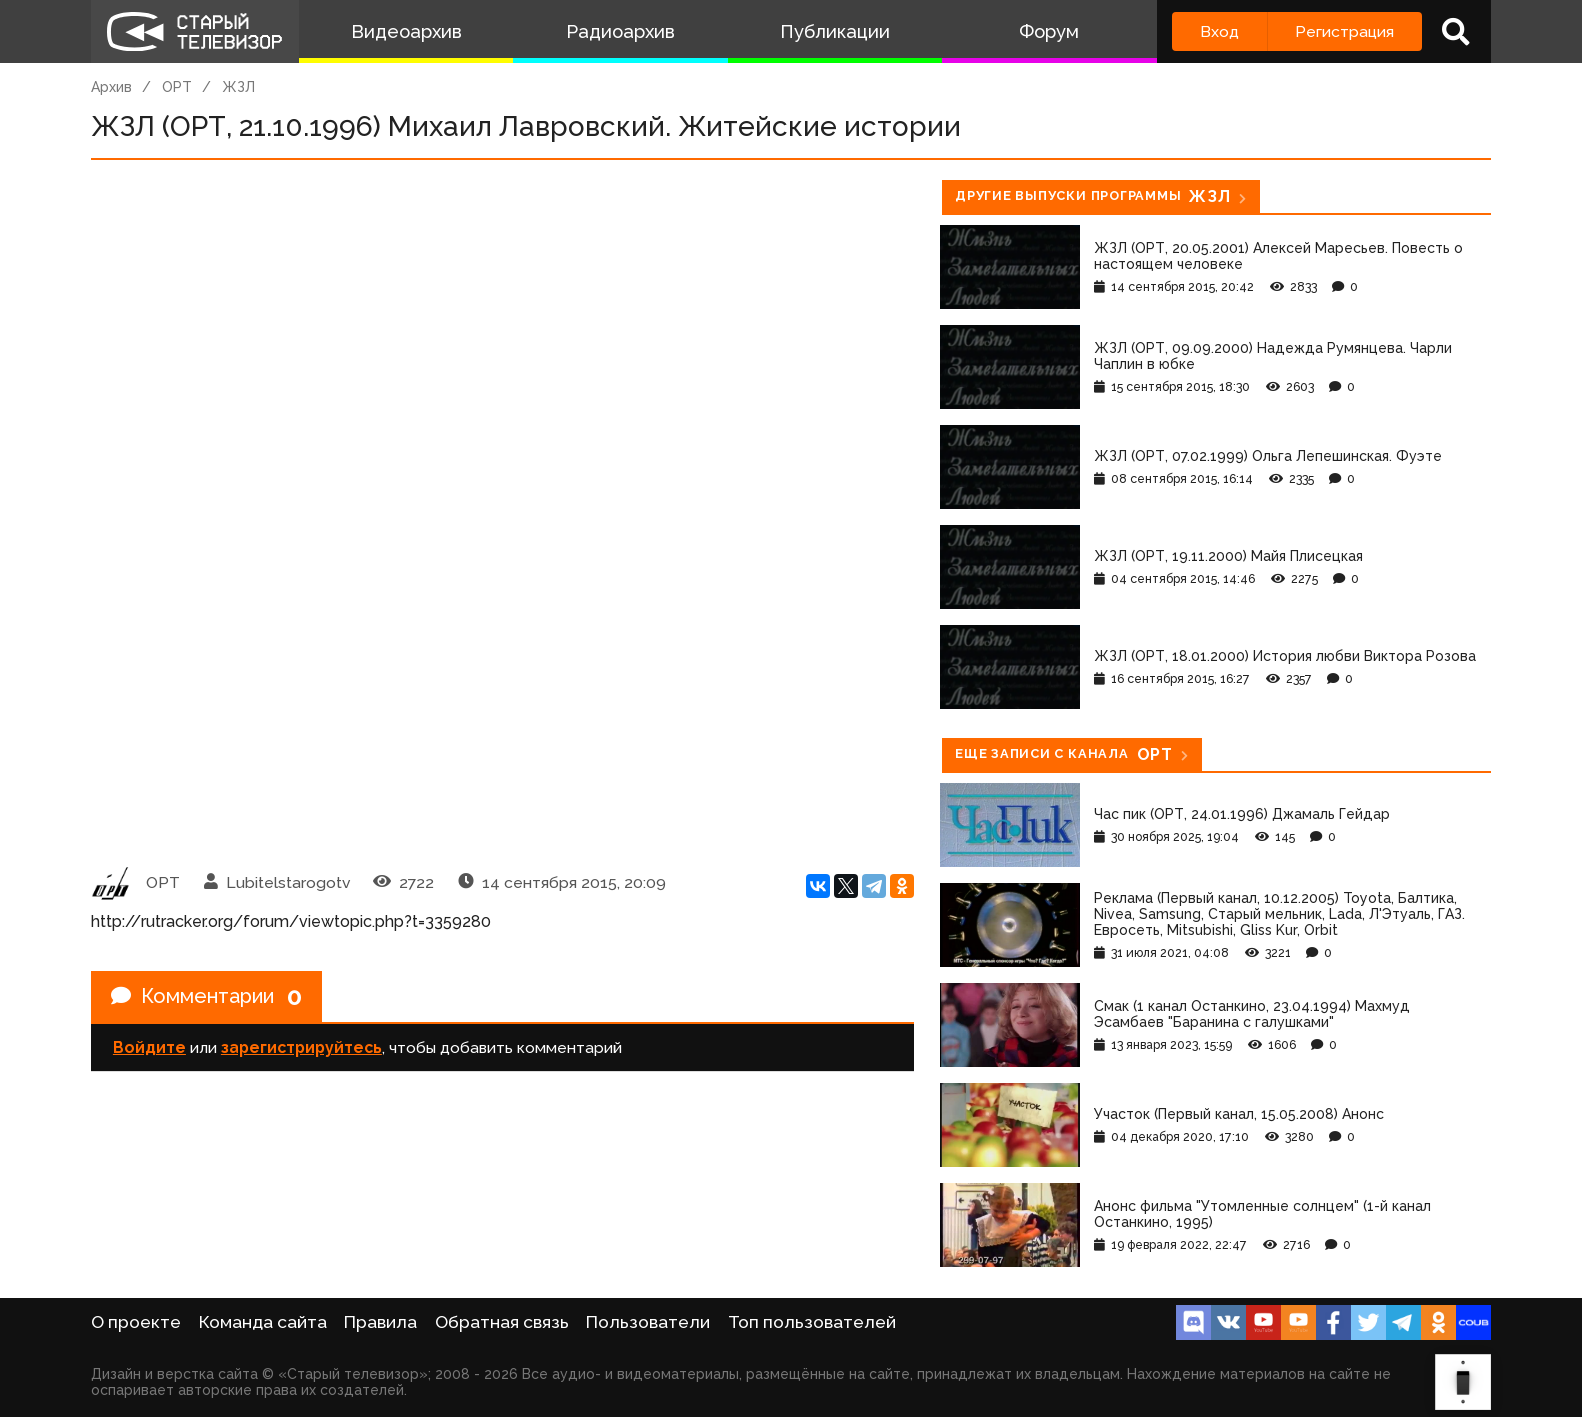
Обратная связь (502, 1322)
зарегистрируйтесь (301, 1047)
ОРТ (177, 87)
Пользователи (648, 1322)
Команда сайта (263, 1322)
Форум (1049, 31)
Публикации (835, 31)
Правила (380, 1322)
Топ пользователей (812, 1322)
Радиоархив (620, 31)
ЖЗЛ (238, 87)
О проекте (136, 1322)
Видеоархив (406, 31)
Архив (111, 87)
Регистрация (1344, 31)
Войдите (149, 1047)
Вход (1219, 31)
